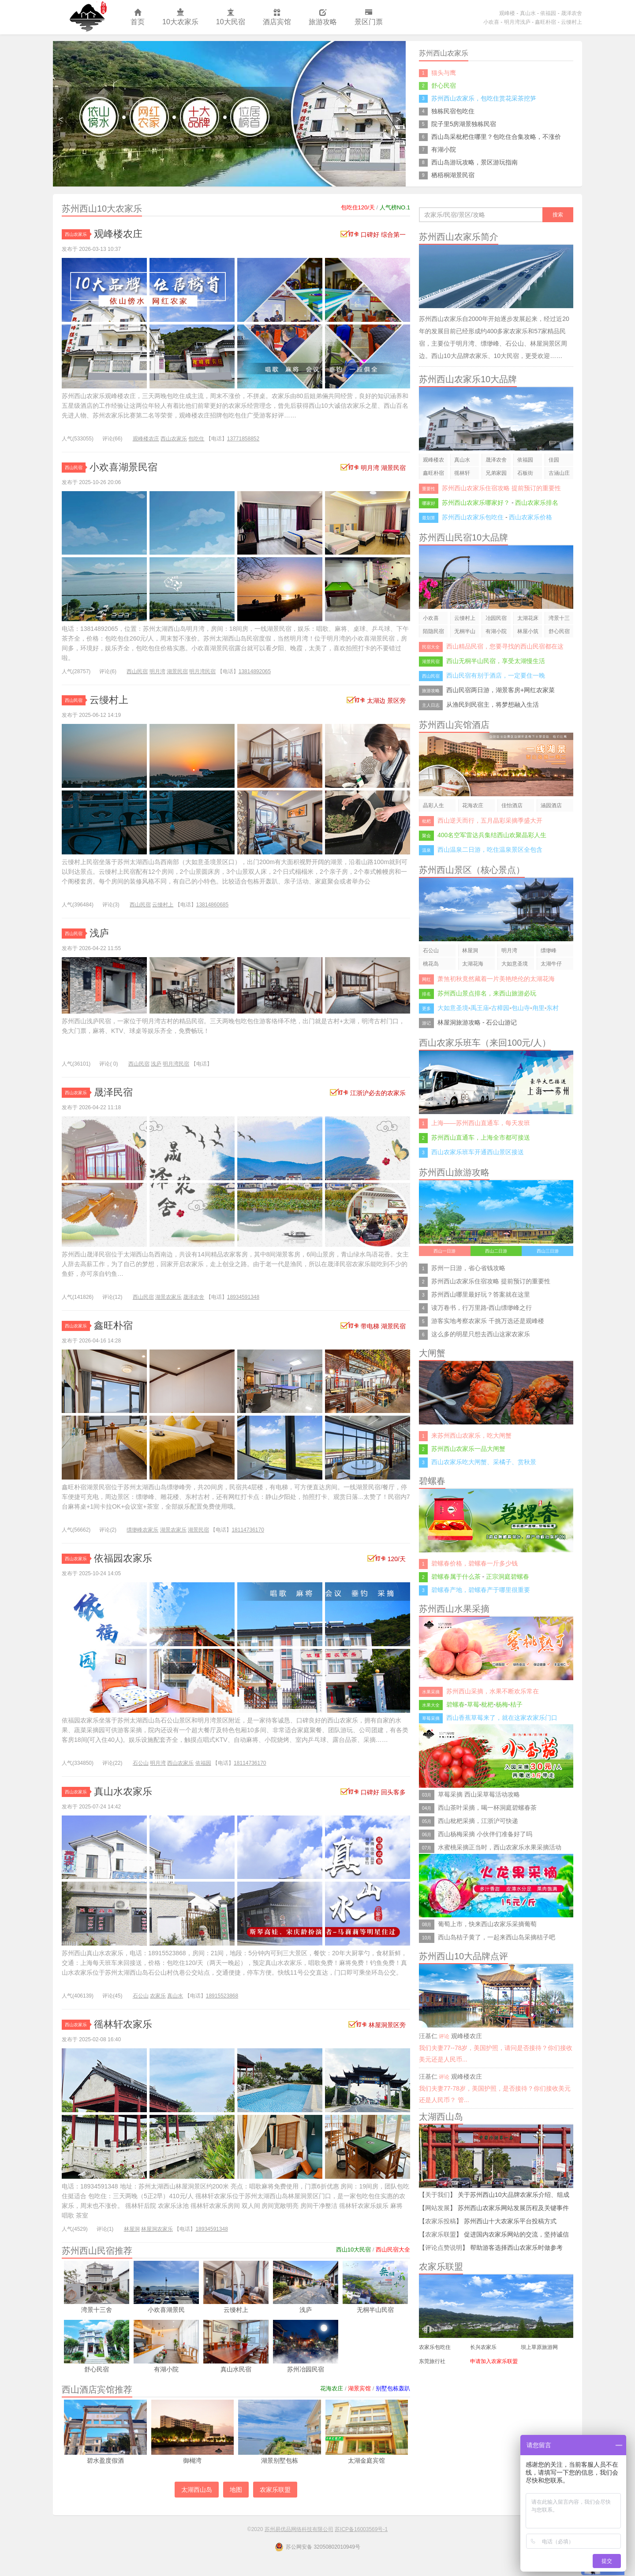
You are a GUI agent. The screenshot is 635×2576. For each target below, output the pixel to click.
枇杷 (487, 1704)
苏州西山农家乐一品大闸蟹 (468, 1448)
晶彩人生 (433, 805)
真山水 (528, 13)
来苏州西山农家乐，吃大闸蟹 (471, 1435)
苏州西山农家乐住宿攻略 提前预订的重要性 (501, 488)
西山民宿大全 (393, 2249)
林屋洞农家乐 (157, 2229)
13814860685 (212, 905)
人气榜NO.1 (395, 207)
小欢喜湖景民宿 (123, 467)
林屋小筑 (527, 631)
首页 (138, 17)
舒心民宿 (443, 85)
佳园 (554, 460)
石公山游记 (501, 1022)
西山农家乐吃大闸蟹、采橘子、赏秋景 (483, 1461)
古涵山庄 (559, 473)
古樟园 (500, 1007)
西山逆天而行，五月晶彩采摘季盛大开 (489, 820)
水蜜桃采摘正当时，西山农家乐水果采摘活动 (499, 1847)
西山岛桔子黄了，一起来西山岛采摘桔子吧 (496, 1937)
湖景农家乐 (168, 1297)
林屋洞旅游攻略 (459, 1022)
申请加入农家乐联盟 (494, 2361)
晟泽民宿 (113, 1092)
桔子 (516, 1704)
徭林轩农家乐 (123, 2024)
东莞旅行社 (432, 2361)
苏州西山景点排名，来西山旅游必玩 (486, 993)
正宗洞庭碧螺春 (507, 1576)
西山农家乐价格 (530, 517)
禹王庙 (480, 1007)
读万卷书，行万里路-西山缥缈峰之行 (481, 1307)
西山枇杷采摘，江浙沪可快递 (478, 1820)
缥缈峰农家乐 (142, 1530)
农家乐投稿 (440, 2221)
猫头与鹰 (443, 72)
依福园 (548, 13)
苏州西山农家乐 (87, 17)
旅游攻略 (323, 17)
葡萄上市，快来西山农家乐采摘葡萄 (487, 1923)
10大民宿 (230, 17)
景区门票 (369, 17)
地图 (236, 2489)
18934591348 (243, 1297)
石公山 (141, 1763)
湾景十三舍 (559, 619)
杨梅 (502, 1704)
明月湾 (157, 671)
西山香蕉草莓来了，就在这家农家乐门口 (501, 1717)
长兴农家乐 (483, 2347)
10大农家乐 (180, 17)
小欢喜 (491, 22)
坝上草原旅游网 (539, 2347)
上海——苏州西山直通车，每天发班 (480, 1122)
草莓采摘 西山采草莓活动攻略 (479, 1794)
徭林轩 (462, 473)
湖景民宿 (177, 671)
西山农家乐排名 (536, 502)
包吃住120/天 (358, 207)
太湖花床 (527, 618)
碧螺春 (455, 1704)
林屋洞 (132, 2229)
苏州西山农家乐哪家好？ (476, 502)
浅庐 (99, 933)
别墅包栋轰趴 (393, 2388)
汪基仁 (428, 2035)
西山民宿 (75, 467)
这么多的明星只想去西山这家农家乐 (480, 1334)
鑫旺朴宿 (545, 22)
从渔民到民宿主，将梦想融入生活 (492, 704)
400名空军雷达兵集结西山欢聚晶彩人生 (491, 835)
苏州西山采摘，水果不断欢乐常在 (492, 1691)
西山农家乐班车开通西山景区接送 (477, 1152)
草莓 (473, 1704)
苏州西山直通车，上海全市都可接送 (480, 1137)
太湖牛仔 (551, 964)
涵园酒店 (551, 805)
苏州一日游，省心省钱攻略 (468, 1267)
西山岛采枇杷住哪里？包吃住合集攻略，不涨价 (496, 136)
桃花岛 (431, 964)
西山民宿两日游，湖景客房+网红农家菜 (500, 689)
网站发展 (437, 2207)
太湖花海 (472, 964)
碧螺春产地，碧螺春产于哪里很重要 (480, 1589)
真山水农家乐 (123, 1791)
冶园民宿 (496, 618)
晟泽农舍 (571, 13)
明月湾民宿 (202, 671)
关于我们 (437, 2194)
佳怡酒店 (512, 805)
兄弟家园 (496, 473)
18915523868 (222, 1996)
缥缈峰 (549, 950)
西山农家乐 (77, 234)
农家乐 (158, 1996)
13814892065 (255, 671)
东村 (552, 1007)
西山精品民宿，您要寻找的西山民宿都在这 (505, 646)
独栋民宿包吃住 (452, 111)
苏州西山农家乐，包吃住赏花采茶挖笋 (483, 98)
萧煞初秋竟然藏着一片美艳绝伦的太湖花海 (496, 978)
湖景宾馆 (359, 2388)
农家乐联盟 (275, 2489)
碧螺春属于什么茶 (456, 1576)
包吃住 (196, 439)
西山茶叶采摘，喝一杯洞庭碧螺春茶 (487, 1807)
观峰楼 (507, 13)
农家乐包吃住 (435, 2347)
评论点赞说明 (443, 2247)
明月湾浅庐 (517, 22)
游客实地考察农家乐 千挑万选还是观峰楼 (487, 1320)
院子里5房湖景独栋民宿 (464, 123)
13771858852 (243, 439)
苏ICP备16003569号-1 (361, 2529)
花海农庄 (331, 2388)
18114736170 (248, 1530)
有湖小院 (443, 149)
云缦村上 (571, 22)
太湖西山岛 (196, 2489)
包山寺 (521, 1007)
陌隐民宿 (433, 631)
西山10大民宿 (353, 2249)
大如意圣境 (514, 964)
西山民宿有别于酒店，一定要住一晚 (495, 675)
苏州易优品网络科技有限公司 (299, 2529)
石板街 (525, 473)
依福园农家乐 (123, 1558)
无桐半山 (464, 631)
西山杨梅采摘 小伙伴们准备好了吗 (485, 1834)
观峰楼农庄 (118, 233)
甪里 (538, 1007)
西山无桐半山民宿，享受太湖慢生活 (495, 660)
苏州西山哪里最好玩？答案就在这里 (480, 1294)
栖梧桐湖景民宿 (452, 175)
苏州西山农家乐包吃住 (473, 517)
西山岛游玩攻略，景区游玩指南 (474, 162)
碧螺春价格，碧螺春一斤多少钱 (474, 1563)
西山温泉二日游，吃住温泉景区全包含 (489, 849)
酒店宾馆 (277, 17)
